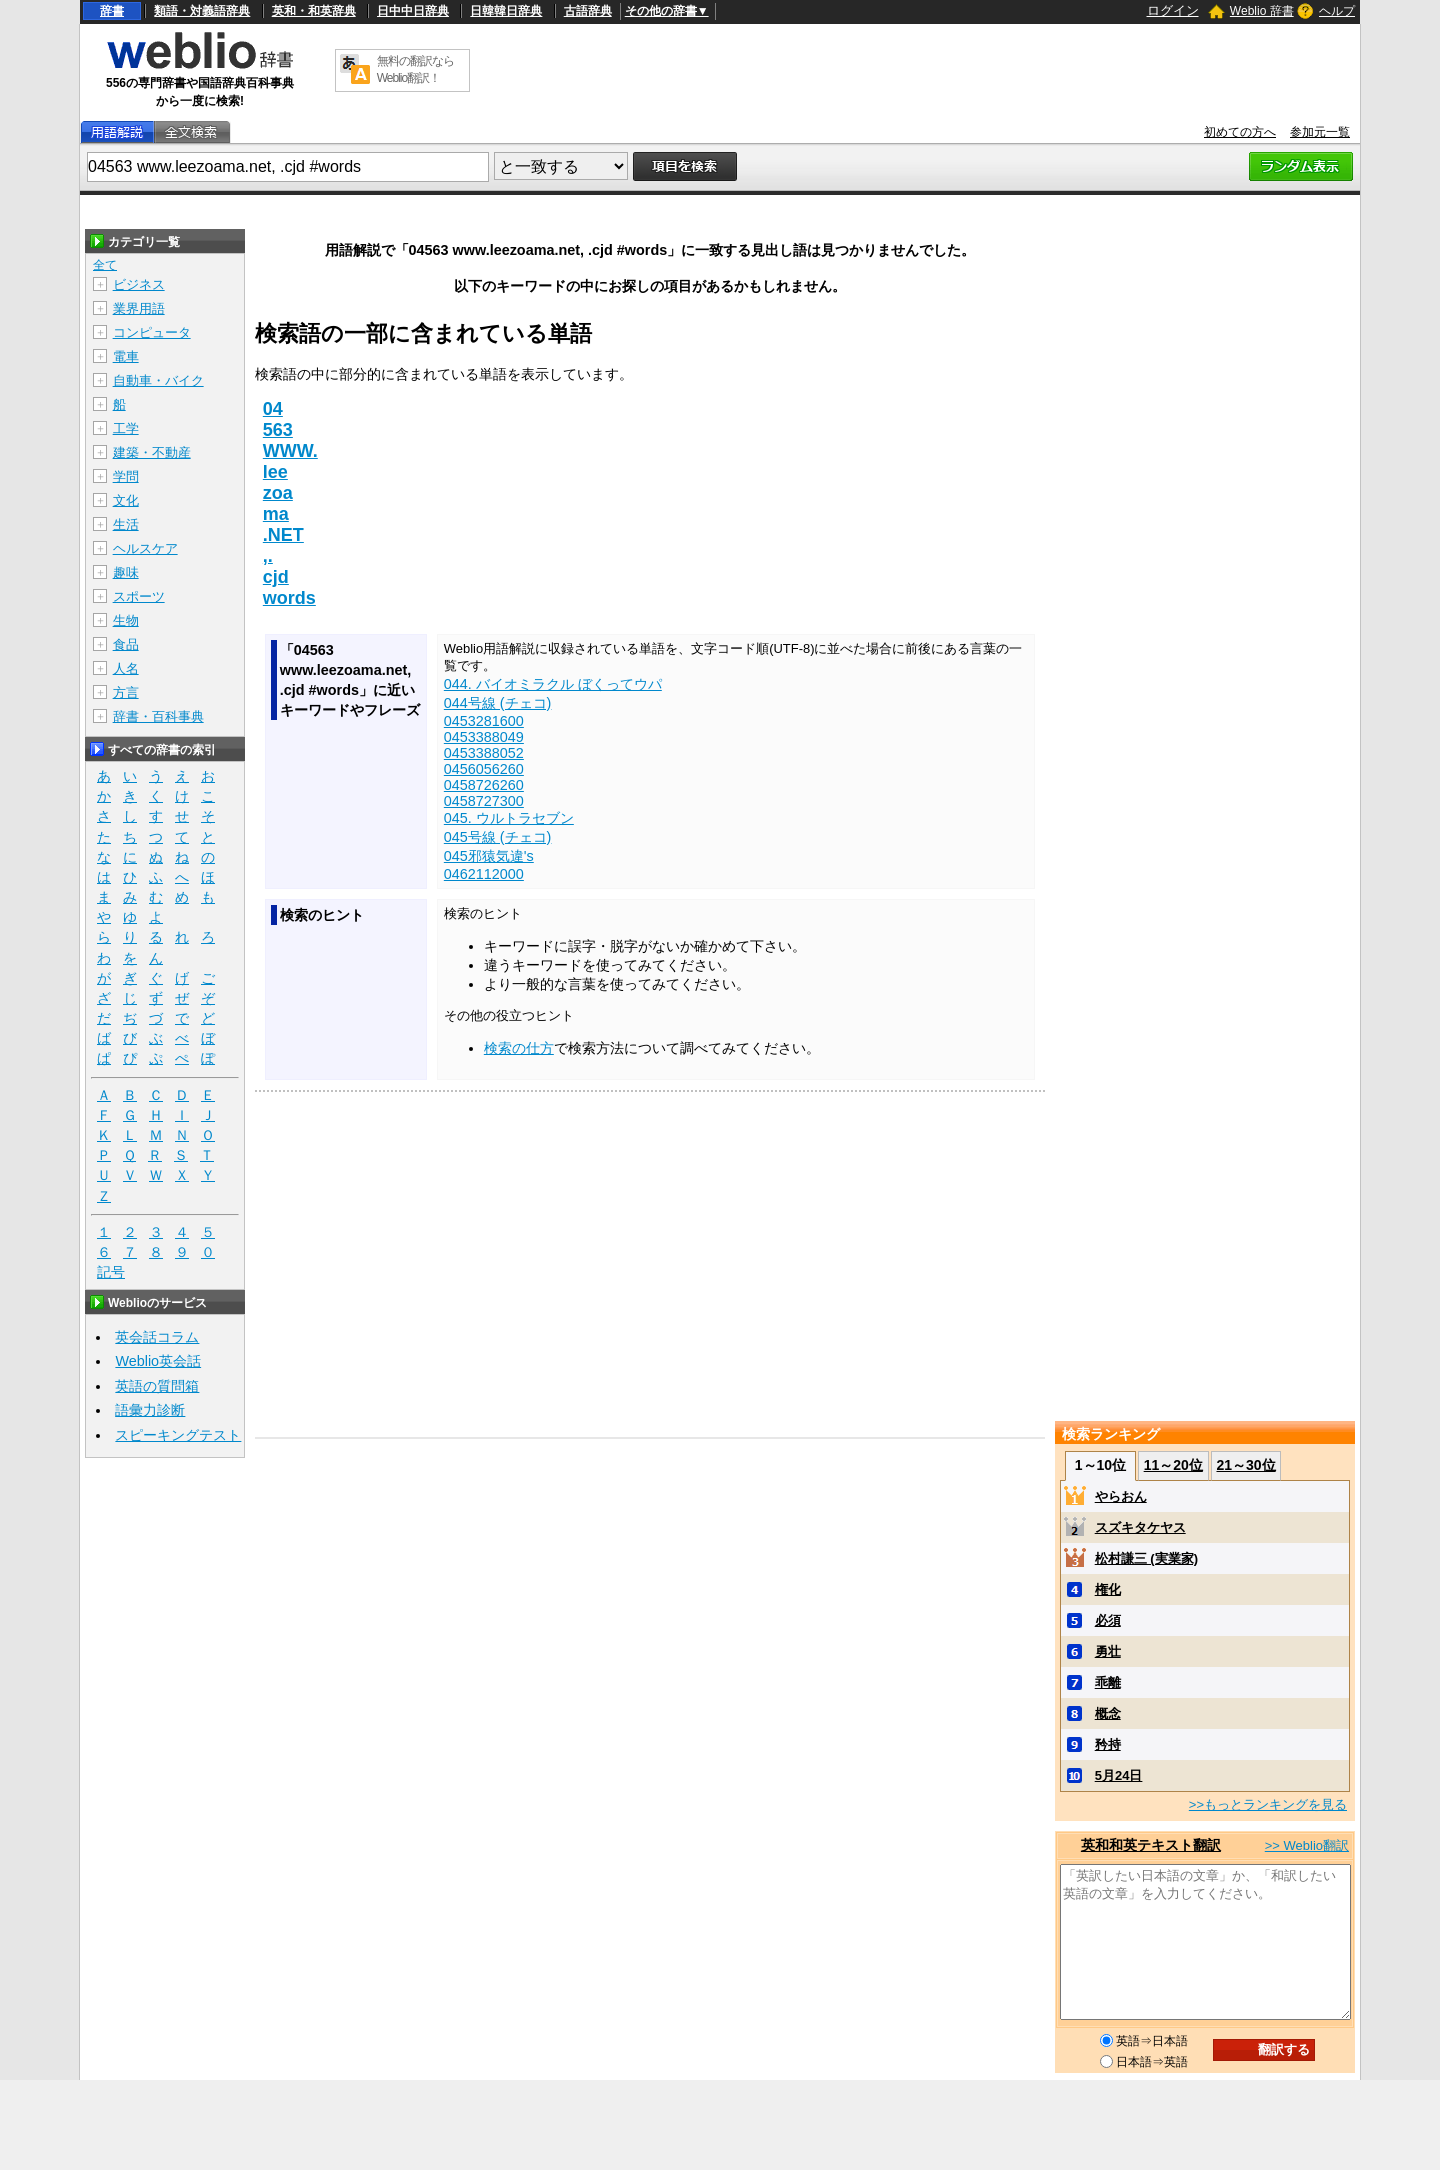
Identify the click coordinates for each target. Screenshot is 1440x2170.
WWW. (290, 451)
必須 (1108, 1620)
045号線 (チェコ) (498, 837)
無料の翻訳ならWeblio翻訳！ (415, 69)
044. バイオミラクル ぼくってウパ (553, 684)
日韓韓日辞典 (506, 11)
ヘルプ (1337, 11)
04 (273, 409)
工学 (126, 428)
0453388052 (484, 753)
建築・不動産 (152, 452)
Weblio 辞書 (1262, 11)
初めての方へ (1240, 132)
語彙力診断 (150, 1410)
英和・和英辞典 (314, 11)
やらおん (1121, 1496)
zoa (278, 493)
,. (268, 556)
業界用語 (139, 308)
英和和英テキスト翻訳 (1151, 1845)
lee (275, 472)
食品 (126, 644)
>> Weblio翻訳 (1307, 1845)
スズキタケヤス (1140, 1527)
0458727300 (484, 801)
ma (276, 514)
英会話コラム (157, 1337)
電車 (126, 356)
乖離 (1108, 1682)
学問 (126, 476)
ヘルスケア (145, 548)
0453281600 (484, 721)
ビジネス (139, 284)
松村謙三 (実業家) (1146, 1558)
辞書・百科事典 (158, 716)
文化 (126, 500)
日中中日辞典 (413, 11)
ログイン (1173, 10)
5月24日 (1119, 1775)
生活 (126, 524)
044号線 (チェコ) (498, 703)
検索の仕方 (519, 1048)
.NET (283, 535)
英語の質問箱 (157, 1386)
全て (105, 265)
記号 (111, 1272)
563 (278, 430)
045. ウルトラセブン (509, 818)
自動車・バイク (158, 380)
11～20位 (1173, 1465)
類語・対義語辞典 (202, 11)
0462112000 (484, 874)
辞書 (112, 11)
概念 (1108, 1713)
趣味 (126, 572)
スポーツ (139, 596)
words (289, 598)
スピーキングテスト (178, 1435)
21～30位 (1245, 1465)
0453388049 (484, 737)
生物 (126, 620)
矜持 (1108, 1744)
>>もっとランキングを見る (1268, 1804)
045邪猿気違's (489, 856)
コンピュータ (152, 332)
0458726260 (484, 785)
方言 (126, 692)
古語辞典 (588, 11)
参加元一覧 (1320, 132)
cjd (276, 577)
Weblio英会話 (158, 1361)
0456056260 (484, 769)
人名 (126, 668)
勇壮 (1108, 1651)
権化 (1108, 1589)
